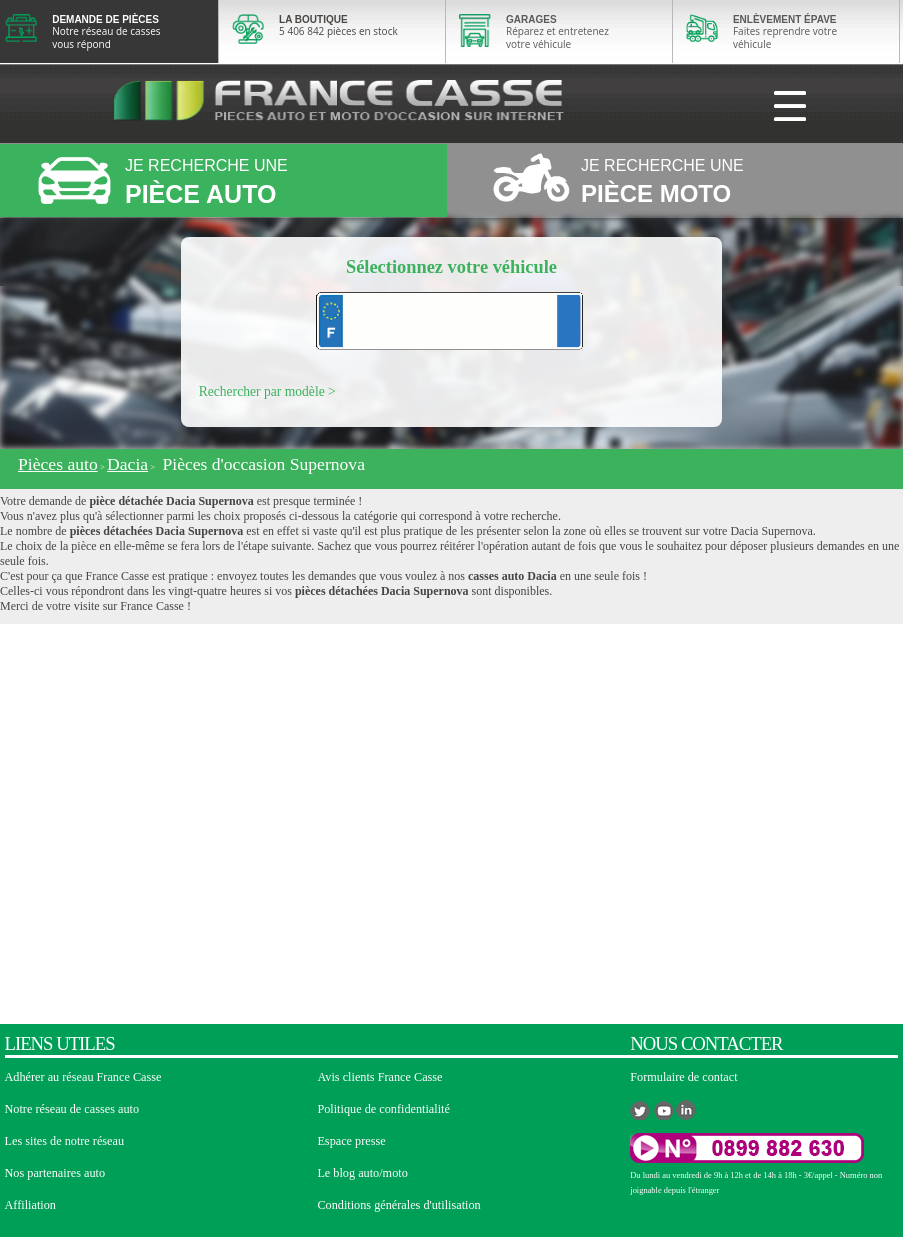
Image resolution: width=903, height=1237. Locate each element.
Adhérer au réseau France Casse (83, 1077)
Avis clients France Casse (379, 1077)
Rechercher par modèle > (267, 391)
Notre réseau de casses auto (72, 1109)
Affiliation (30, 1205)
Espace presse (351, 1141)
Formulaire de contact (683, 1077)
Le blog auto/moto (362, 1173)
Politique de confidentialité (383, 1109)
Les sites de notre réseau (65, 1141)
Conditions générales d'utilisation (398, 1205)
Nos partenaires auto (55, 1173)
